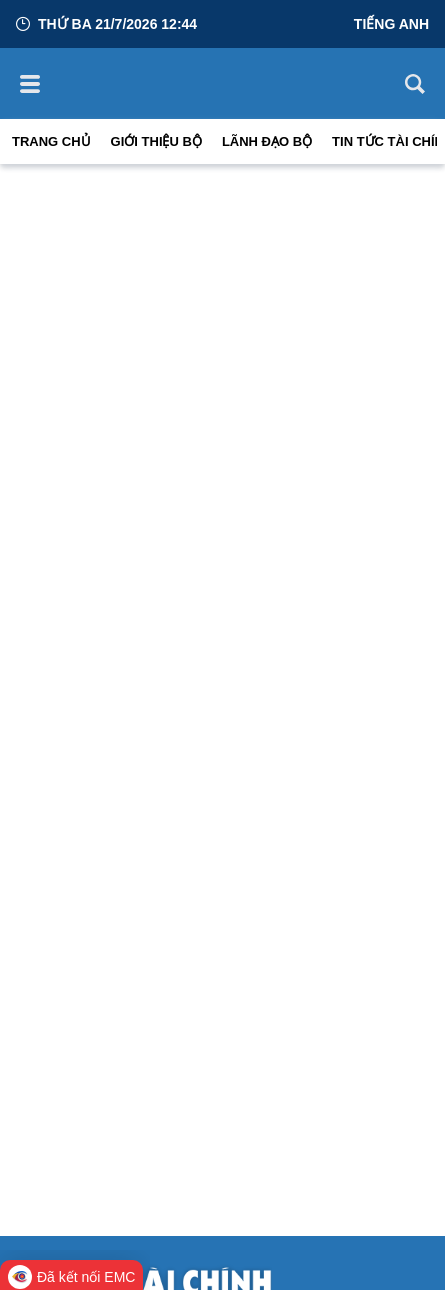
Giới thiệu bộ (156, 141)
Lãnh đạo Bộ (267, 141)
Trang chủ (51, 141)
